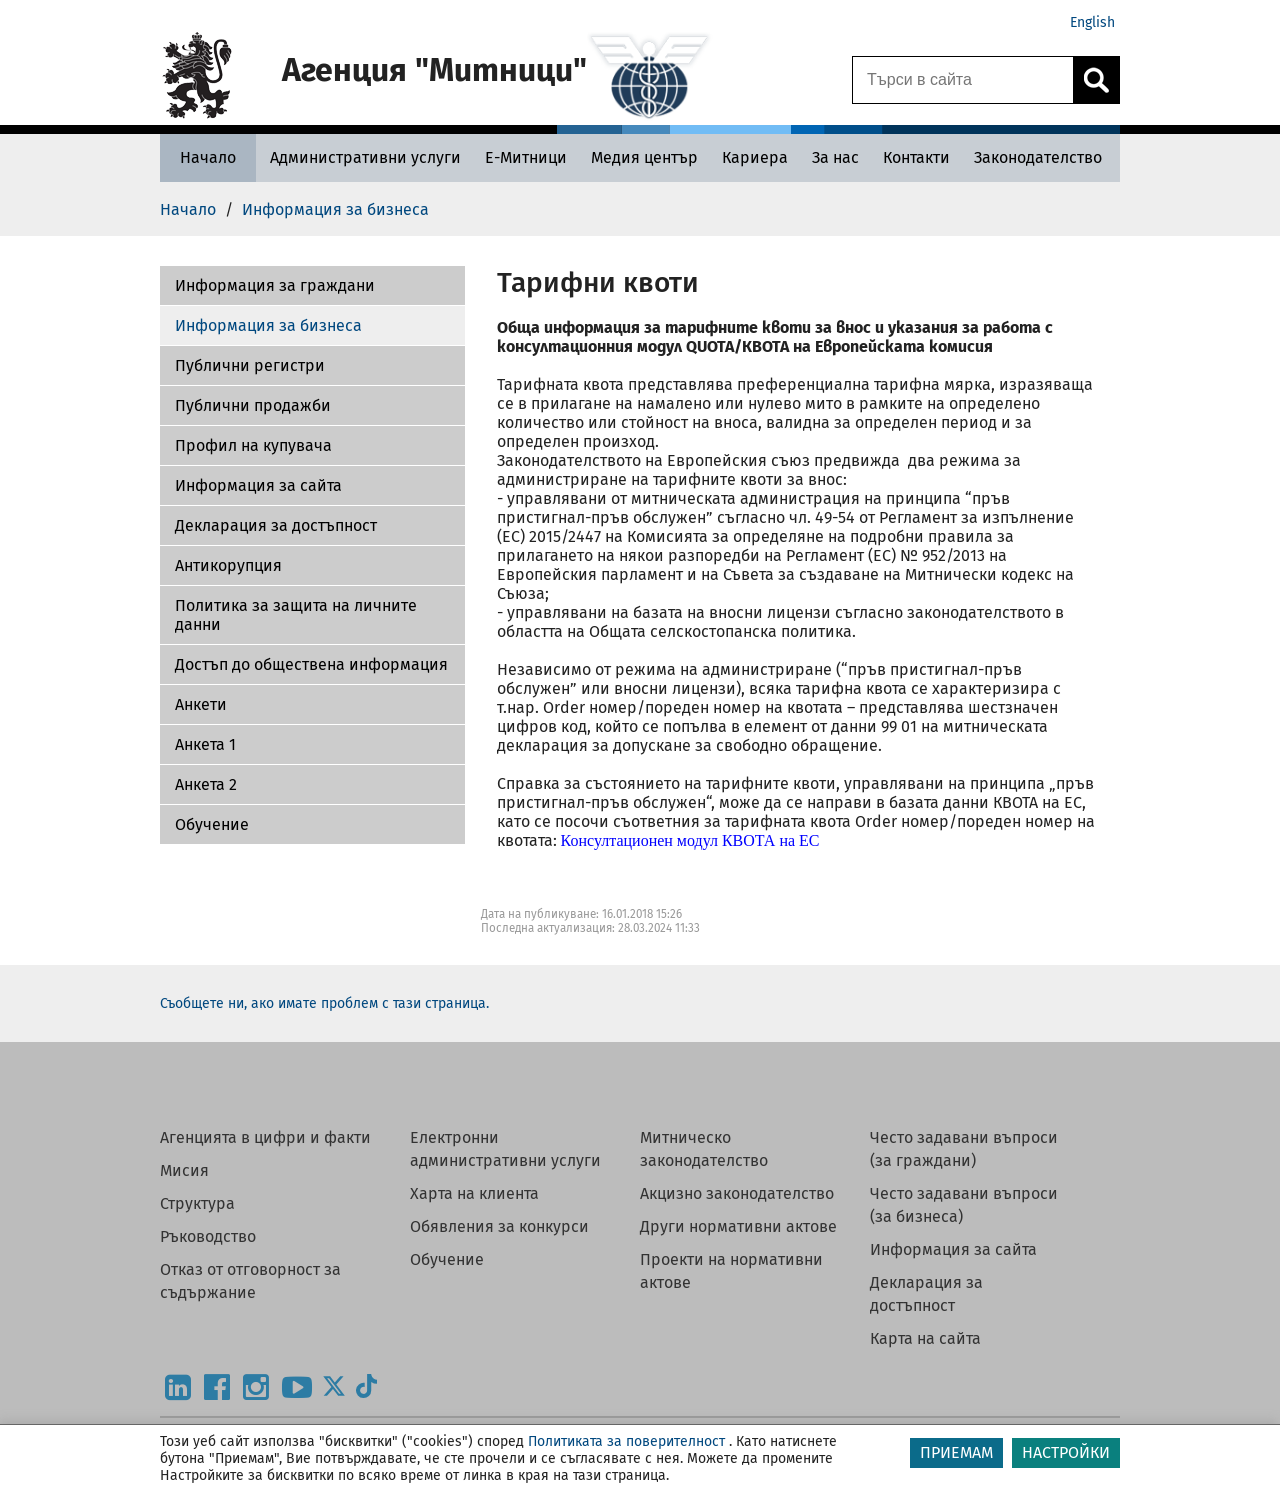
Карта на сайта (925, 1338)
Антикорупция (228, 565)
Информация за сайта (258, 485)
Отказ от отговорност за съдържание (250, 1281)
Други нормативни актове (738, 1226)
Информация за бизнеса (268, 325)
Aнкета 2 (206, 784)
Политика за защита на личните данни (296, 615)
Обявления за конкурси (499, 1226)
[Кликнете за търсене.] (1096, 80)
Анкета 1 (205, 744)
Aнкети (201, 704)
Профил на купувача (253, 445)
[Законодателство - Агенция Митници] (1038, 157)
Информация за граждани (275, 285)
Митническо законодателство (704, 1149)
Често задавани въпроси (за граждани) (964, 1149)
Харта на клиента (474, 1193)
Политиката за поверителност (626, 1441)
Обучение (212, 824)
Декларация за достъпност (276, 525)
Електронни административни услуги (505, 1149)
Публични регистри (250, 365)
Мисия (184, 1170)
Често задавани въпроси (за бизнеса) (964, 1205)
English (1092, 22)
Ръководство (208, 1236)
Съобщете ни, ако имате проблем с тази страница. (324, 1003)
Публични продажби (253, 405)
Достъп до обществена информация (311, 664)
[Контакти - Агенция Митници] (916, 157)
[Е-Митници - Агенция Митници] (526, 157)
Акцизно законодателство (737, 1193)
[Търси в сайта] (963, 80)
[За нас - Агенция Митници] (835, 157)
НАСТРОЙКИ (1066, 1452)
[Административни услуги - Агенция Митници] (365, 157)
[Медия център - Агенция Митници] (644, 157)
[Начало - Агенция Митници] (208, 157)
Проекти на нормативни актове (731, 1271)
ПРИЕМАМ (956, 1452)
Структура (197, 1203)
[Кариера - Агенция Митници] (755, 157)
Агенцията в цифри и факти (265, 1137)
